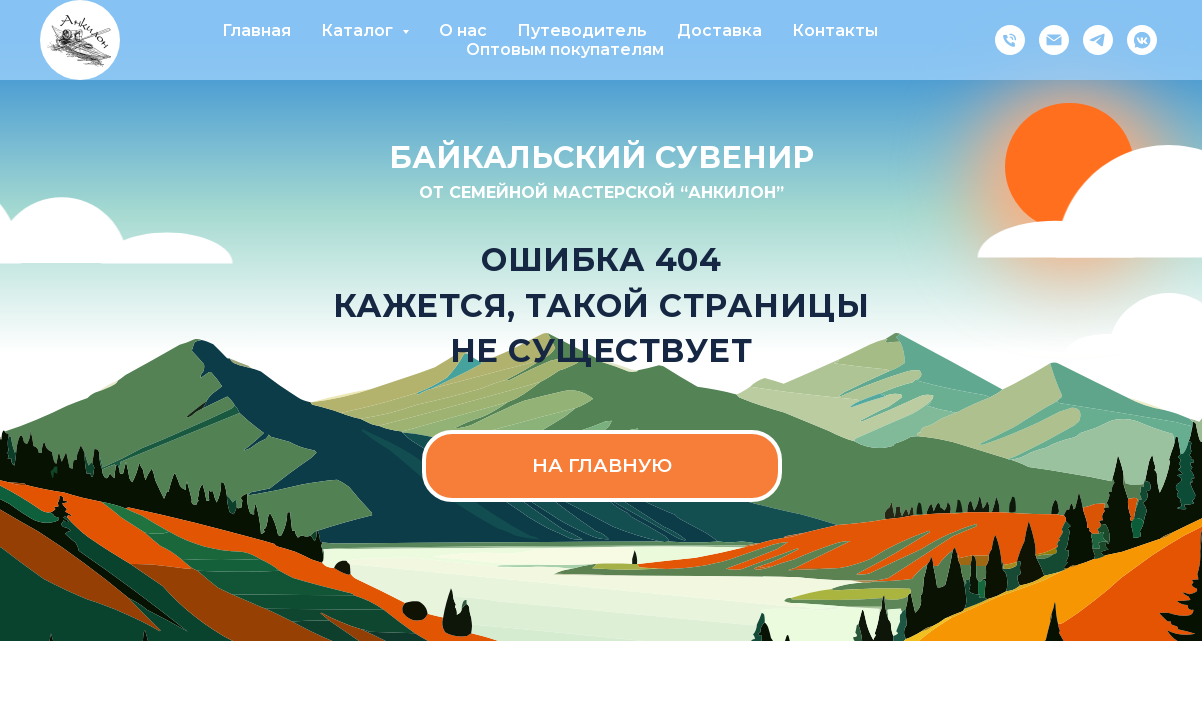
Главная (256, 30)
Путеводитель (582, 30)
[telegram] (1098, 40)
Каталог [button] (359, 30)
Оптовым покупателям (565, 49)
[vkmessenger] (1142, 40)
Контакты (835, 30)
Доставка (719, 30)
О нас (463, 30)
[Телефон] (1010, 40)
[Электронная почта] (1054, 40)
